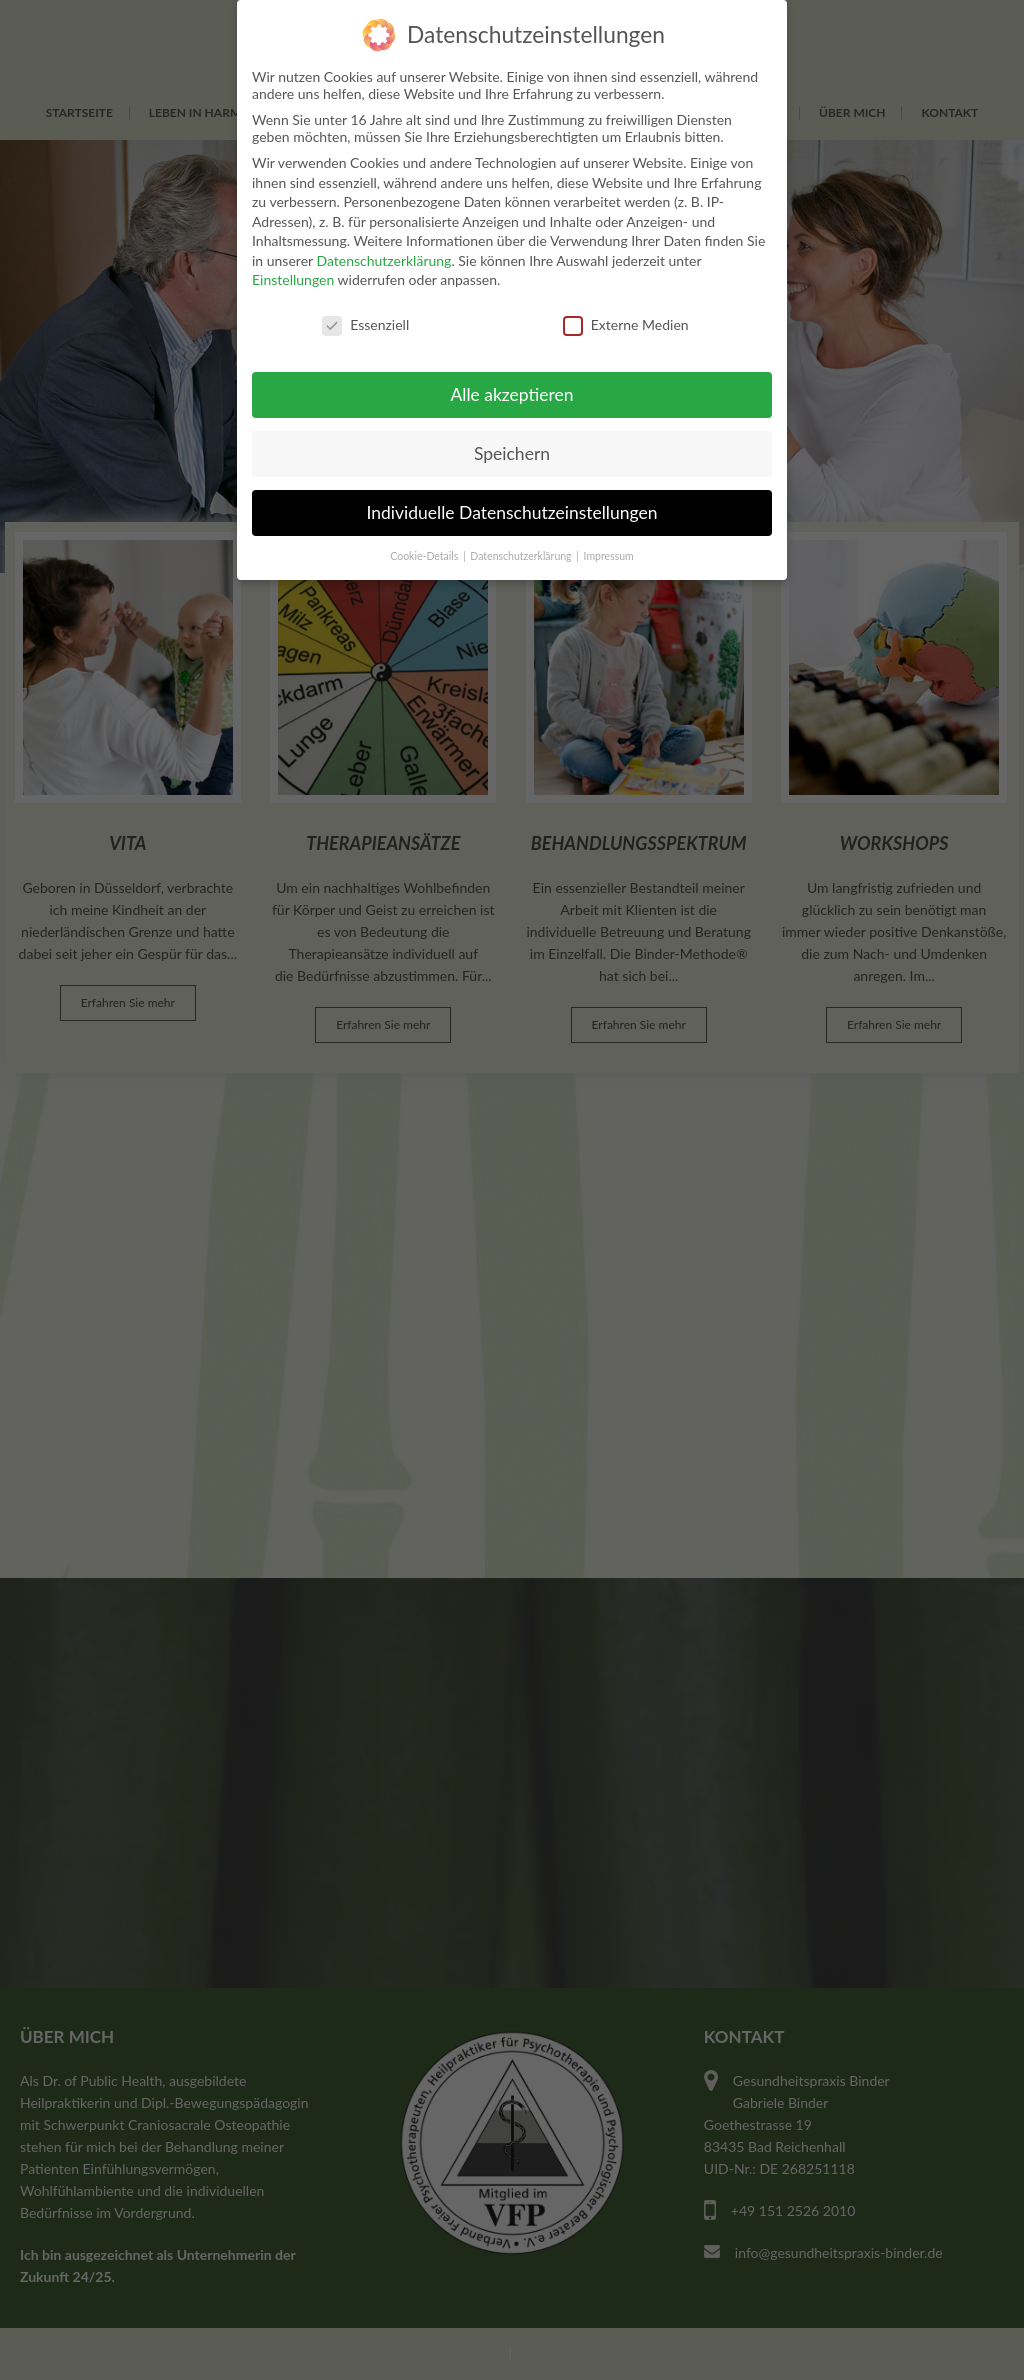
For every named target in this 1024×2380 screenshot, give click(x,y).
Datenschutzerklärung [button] (522, 556)
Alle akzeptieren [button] (511, 394)
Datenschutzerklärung (383, 260)
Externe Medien (626, 324)
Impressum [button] (609, 556)
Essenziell (365, 324)
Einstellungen (293, 279)
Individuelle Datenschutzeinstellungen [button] (512, 512)
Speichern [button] (512, 453)
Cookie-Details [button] (425, 556)
